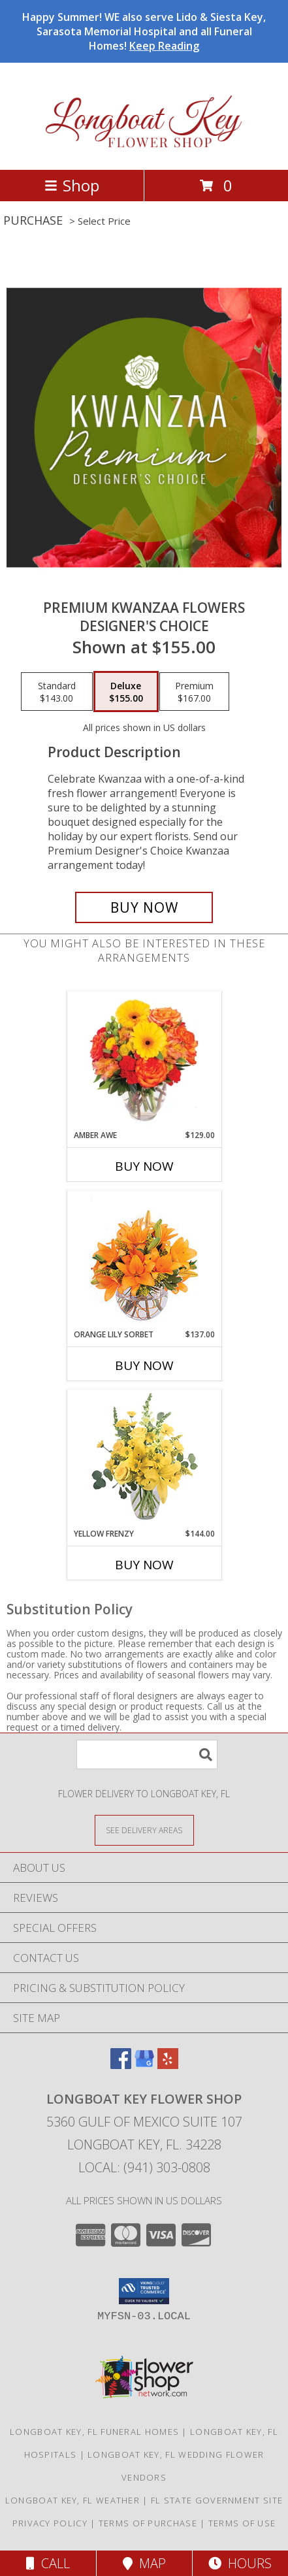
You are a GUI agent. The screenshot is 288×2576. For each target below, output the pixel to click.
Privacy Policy (50, 2523)
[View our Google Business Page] (144, 2064)
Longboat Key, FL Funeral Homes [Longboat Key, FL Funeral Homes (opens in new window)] (94, 2431)
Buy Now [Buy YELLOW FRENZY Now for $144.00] (144, 1564)
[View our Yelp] (167, 2064)
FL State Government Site (217, 2500)
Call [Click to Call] (48, 2563)
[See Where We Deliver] (144, 1829)
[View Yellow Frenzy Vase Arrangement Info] (144, 1459)
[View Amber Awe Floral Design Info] (144, 1060)
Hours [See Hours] (240, 2563)
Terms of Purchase (148, 2523)
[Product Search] (146, 1754)
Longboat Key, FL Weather (72, 2500)
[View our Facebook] (120, 2064)
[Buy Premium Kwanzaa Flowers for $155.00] (144, 907)
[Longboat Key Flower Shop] (144, 150)
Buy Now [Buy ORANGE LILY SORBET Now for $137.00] (144, 1365)
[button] (144, 2291)
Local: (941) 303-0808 (144, 2167)
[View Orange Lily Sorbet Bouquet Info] (144, 1260)
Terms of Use (242, 2523)
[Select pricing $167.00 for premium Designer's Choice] (194, 692)
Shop (71, 185)
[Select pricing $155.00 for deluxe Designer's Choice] (126, 692)
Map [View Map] (144, 2563)
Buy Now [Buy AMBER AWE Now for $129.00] (144, 1166)
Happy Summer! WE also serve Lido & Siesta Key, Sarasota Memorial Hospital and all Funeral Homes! (144, 31)
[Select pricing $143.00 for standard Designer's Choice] (57, 692)
